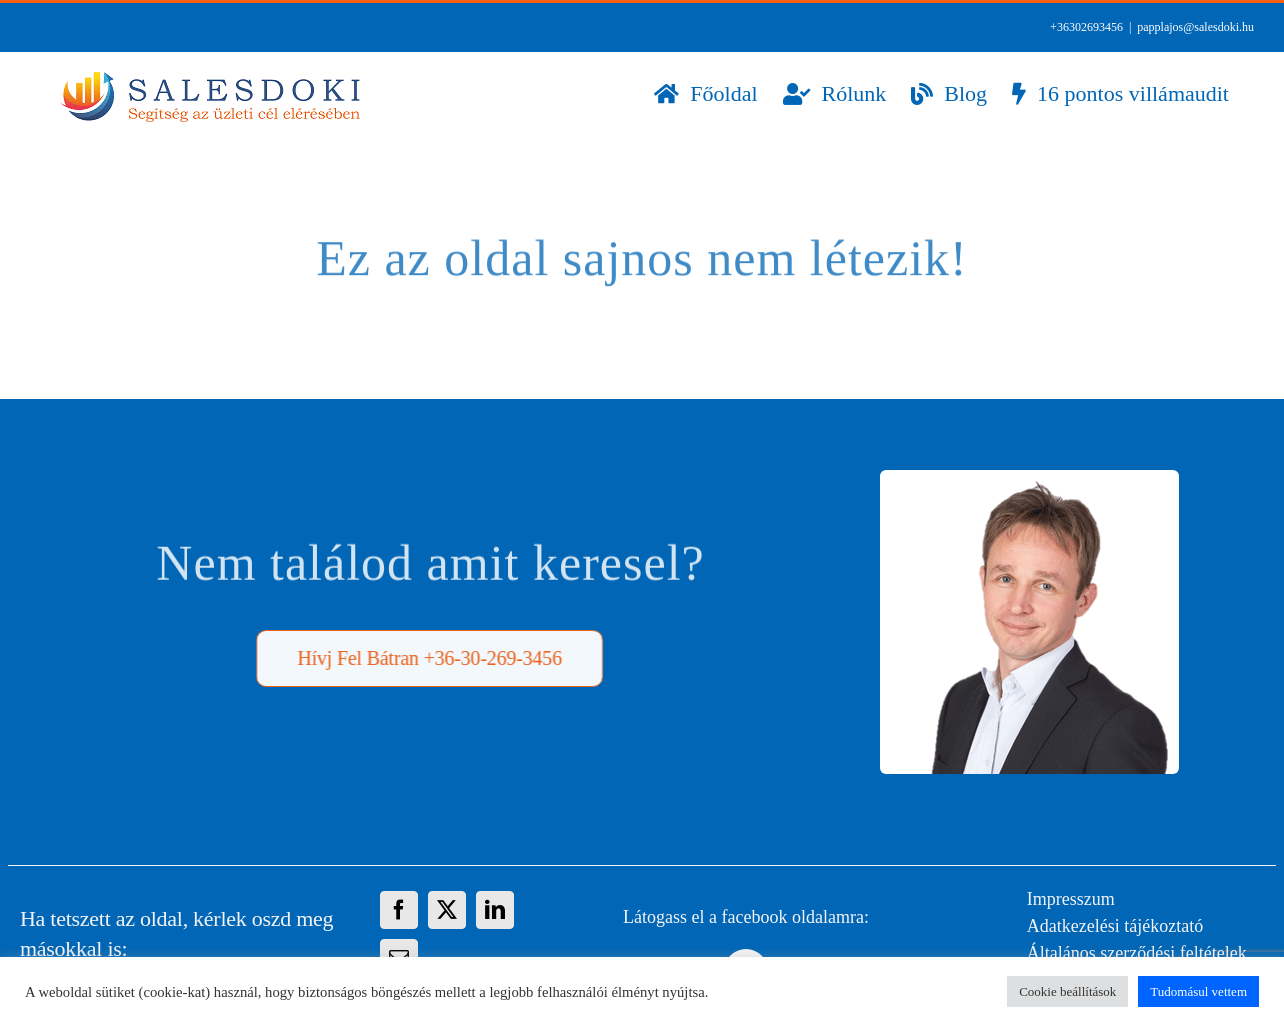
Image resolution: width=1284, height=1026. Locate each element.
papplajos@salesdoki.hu (1195, 27)
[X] (447, 910)
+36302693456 (1086, 27)
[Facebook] (399, 910)
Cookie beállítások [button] (1067, 991)
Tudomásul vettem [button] (1198, 991)
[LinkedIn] (495, 910)
